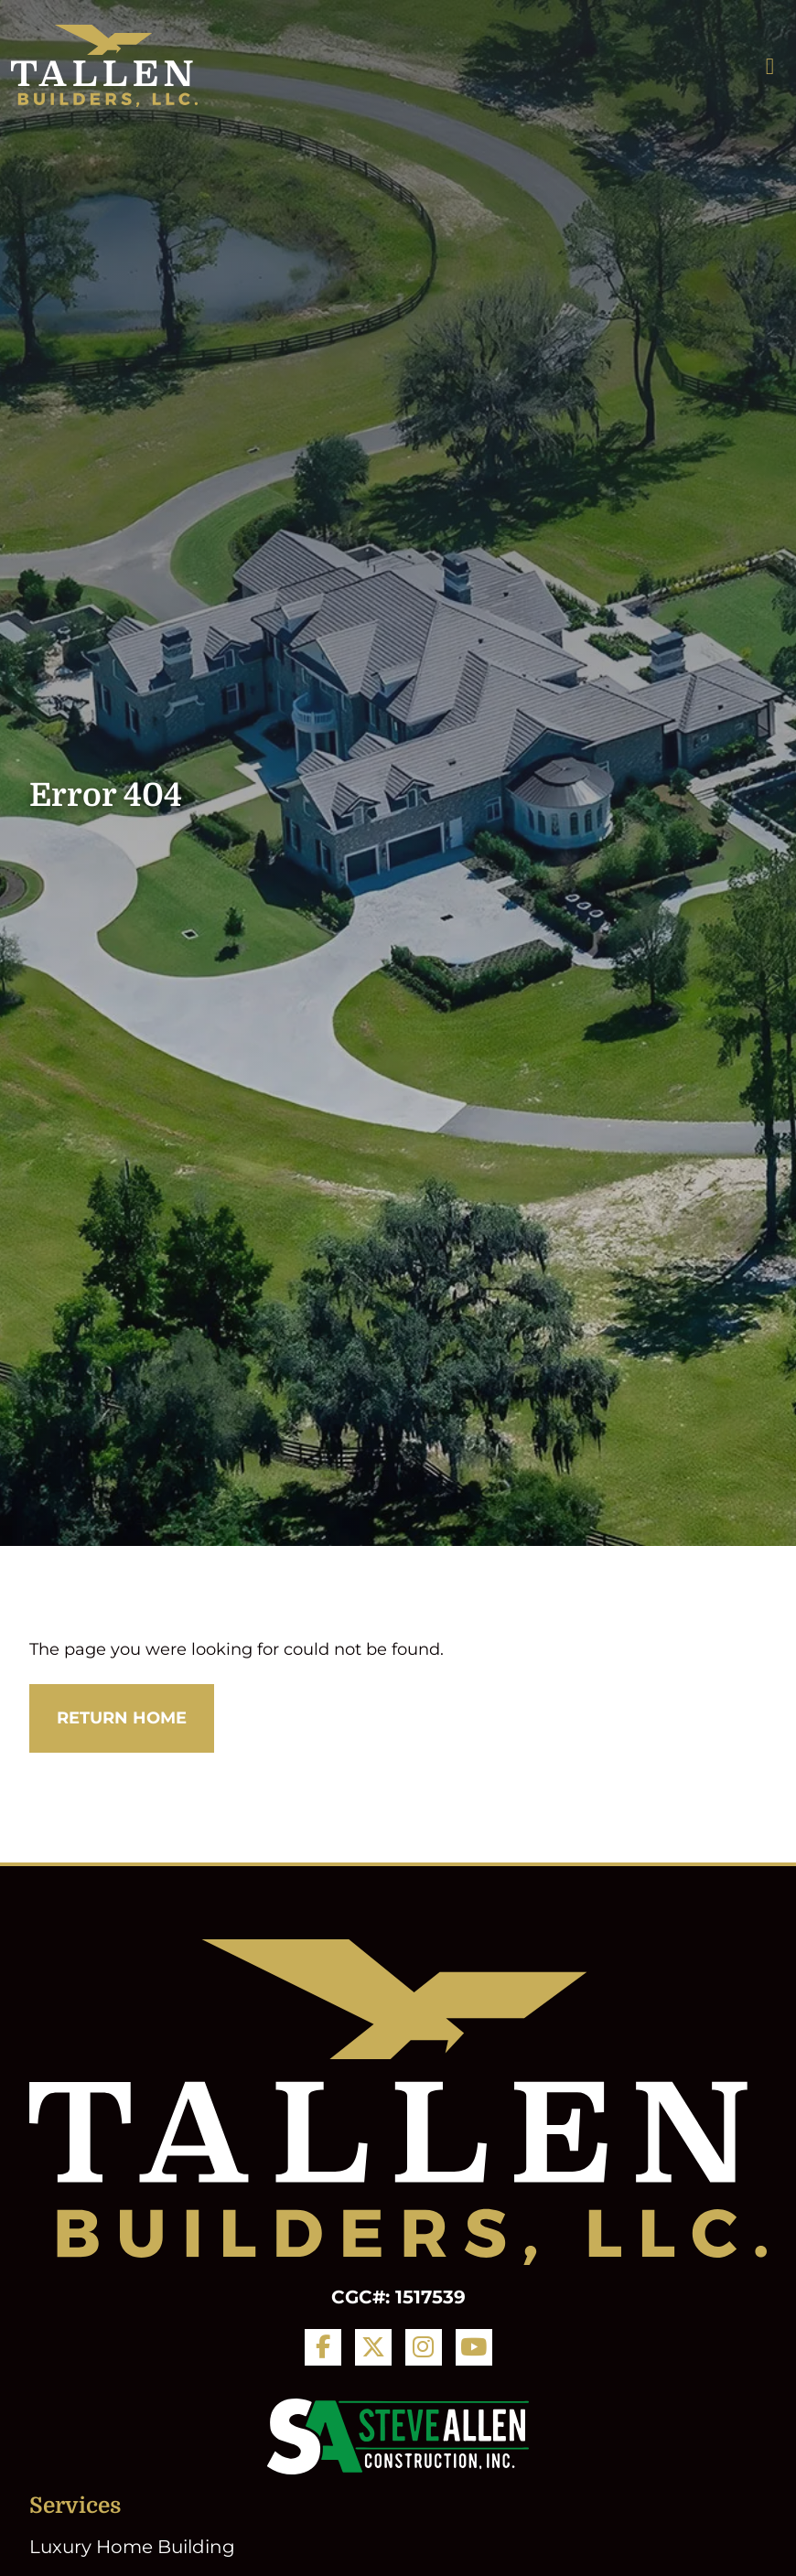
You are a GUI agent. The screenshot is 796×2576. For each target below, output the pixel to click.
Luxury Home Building (132, 2547)
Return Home (122, 1718)
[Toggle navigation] (770, 66)
